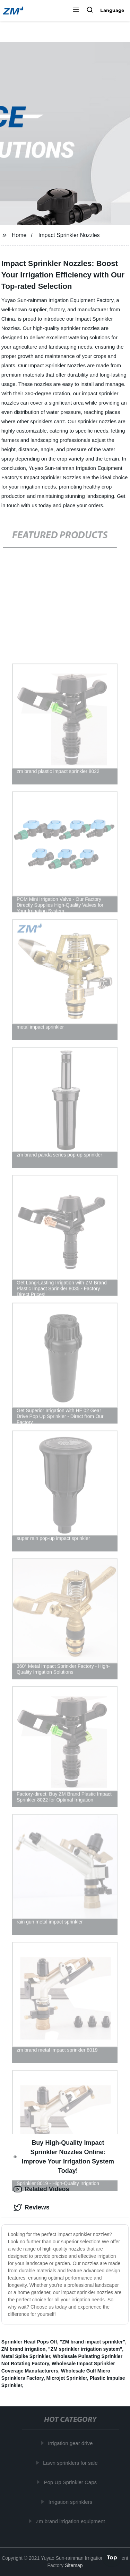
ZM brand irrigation (23, 2349)
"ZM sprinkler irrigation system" (85, 2349)
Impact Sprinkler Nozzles (69, 235)
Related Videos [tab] (41, 2189)
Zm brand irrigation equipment (71, 2521)
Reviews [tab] (32, 2208)
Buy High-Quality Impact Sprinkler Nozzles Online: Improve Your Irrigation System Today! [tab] (64, 2156)
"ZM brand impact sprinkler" (92, 2342)
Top (112, 2558)
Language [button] (112, 10)
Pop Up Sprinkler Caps (71, 2482)
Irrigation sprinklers (71, 2502)
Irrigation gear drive (71, 2443)
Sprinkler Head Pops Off (29, 2342)
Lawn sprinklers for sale (71, 2463)
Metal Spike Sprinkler (25, 2356)
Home (19, 235)
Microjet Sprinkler (66, 2378)
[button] (76, 10)
